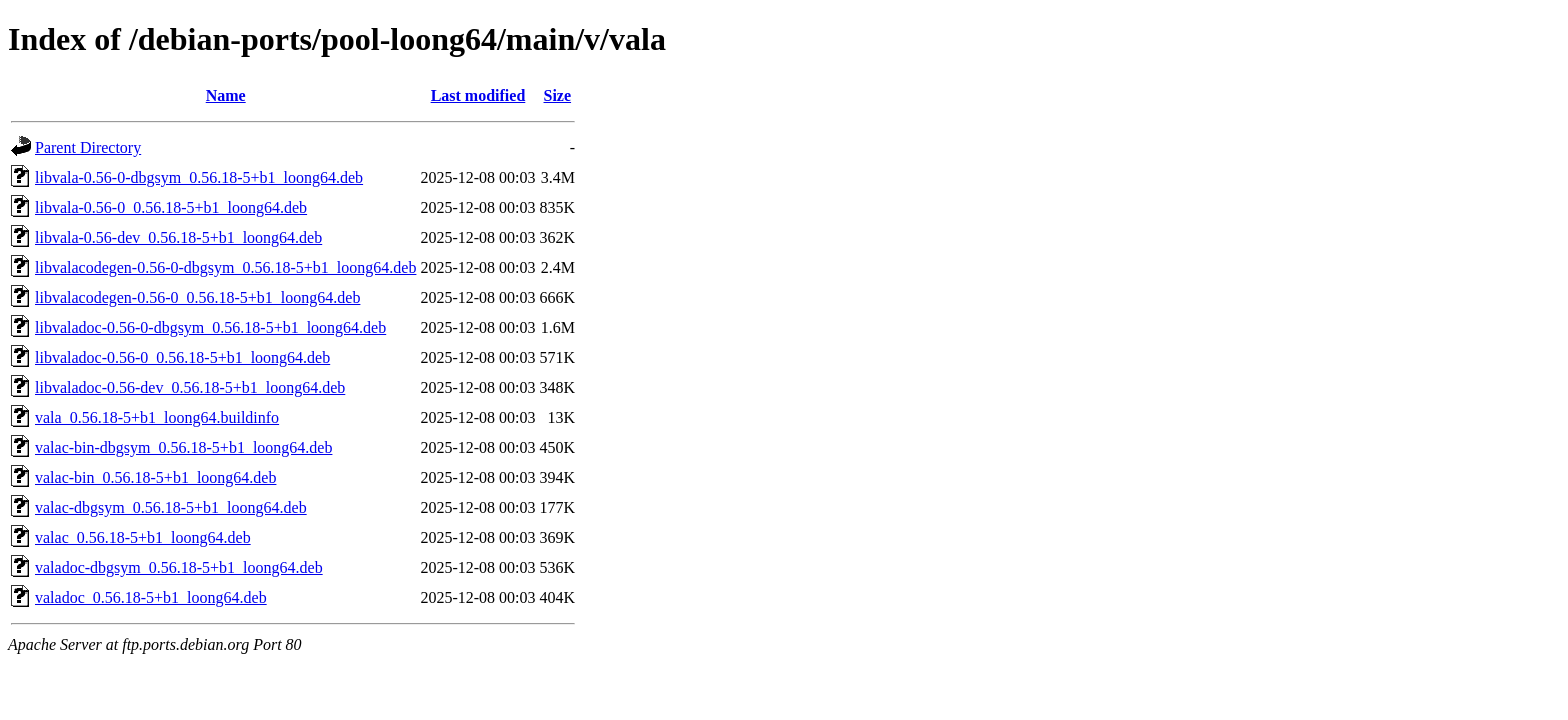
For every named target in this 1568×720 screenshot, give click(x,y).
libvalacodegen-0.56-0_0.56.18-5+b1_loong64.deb (197, 297)
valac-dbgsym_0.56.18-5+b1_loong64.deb (171, 507)
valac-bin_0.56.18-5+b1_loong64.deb (155, 477)
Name (226, 95)
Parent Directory (88, 147)
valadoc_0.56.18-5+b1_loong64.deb (151, 597)
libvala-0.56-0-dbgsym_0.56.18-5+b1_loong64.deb (199, 177)
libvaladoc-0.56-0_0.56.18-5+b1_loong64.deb (182, 357)
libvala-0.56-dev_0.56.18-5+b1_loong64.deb (178, 237)
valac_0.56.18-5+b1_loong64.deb (143, 537)
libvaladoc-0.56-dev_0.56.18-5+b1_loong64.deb (190, 387)
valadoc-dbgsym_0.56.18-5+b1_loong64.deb (179, 567)
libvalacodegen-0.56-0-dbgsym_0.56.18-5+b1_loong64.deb (225, 267)
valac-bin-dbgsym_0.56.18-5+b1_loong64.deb (183, 447)
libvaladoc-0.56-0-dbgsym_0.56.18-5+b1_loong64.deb (210, 327)
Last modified (478, 95)
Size (558, 95)
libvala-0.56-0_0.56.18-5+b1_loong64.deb (171, 207)
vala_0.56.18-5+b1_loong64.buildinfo (157, 417)
